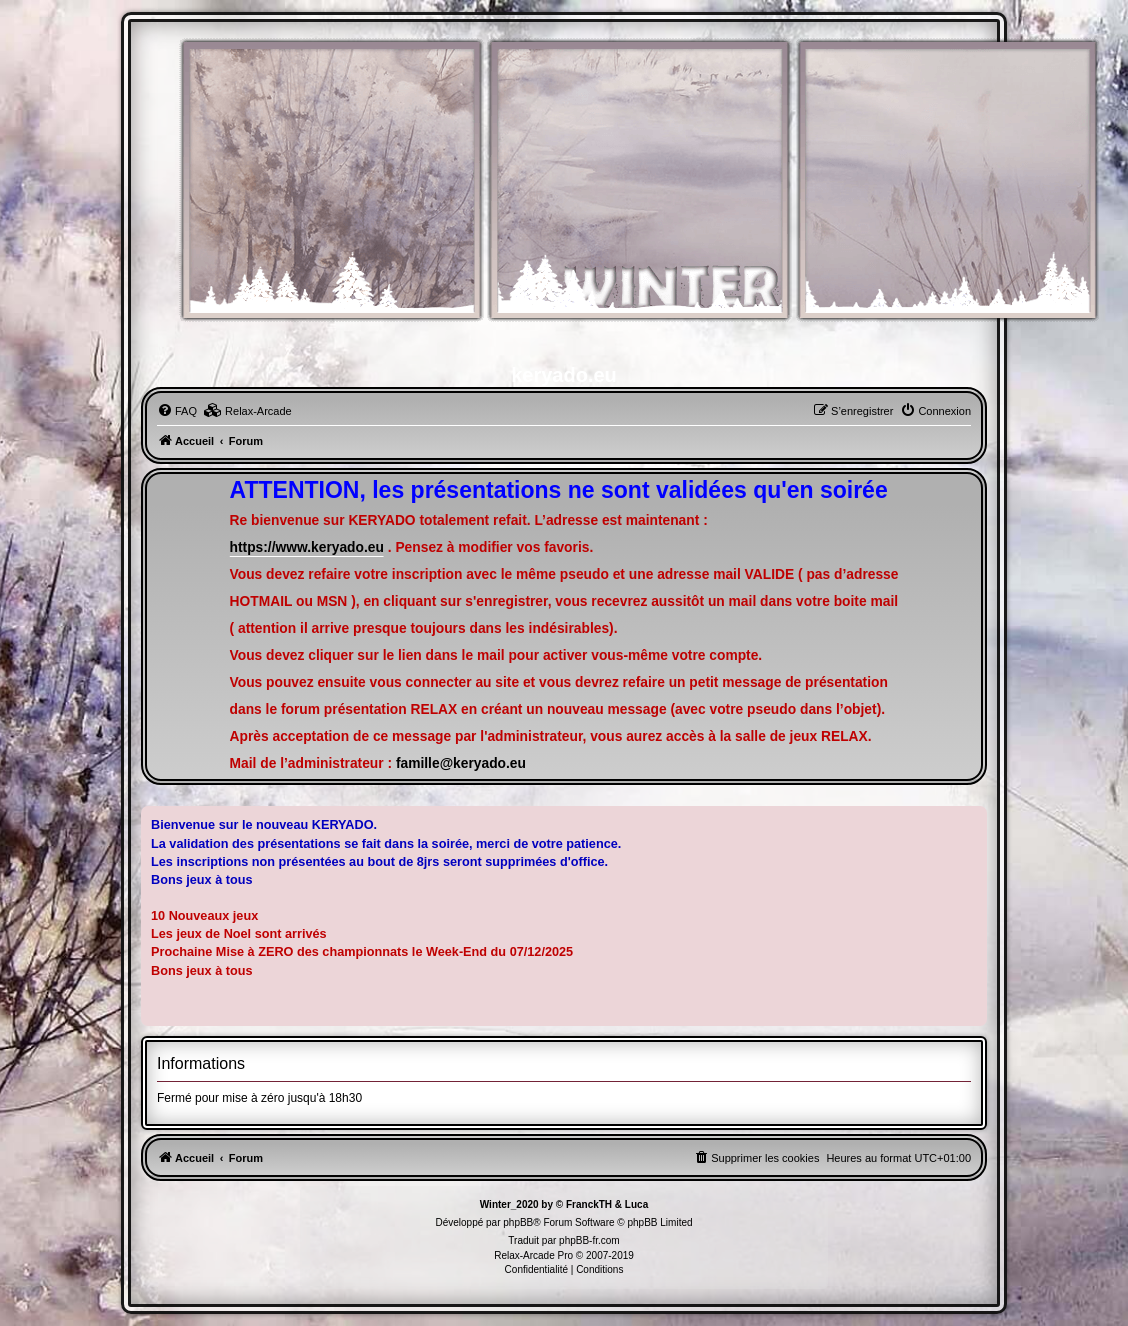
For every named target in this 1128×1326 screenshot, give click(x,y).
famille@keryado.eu (461, 763)
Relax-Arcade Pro (533, 1255)
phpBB (518, 1222)
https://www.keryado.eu (307, 547)
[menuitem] (177, 411)
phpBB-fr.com (589, 1240)
